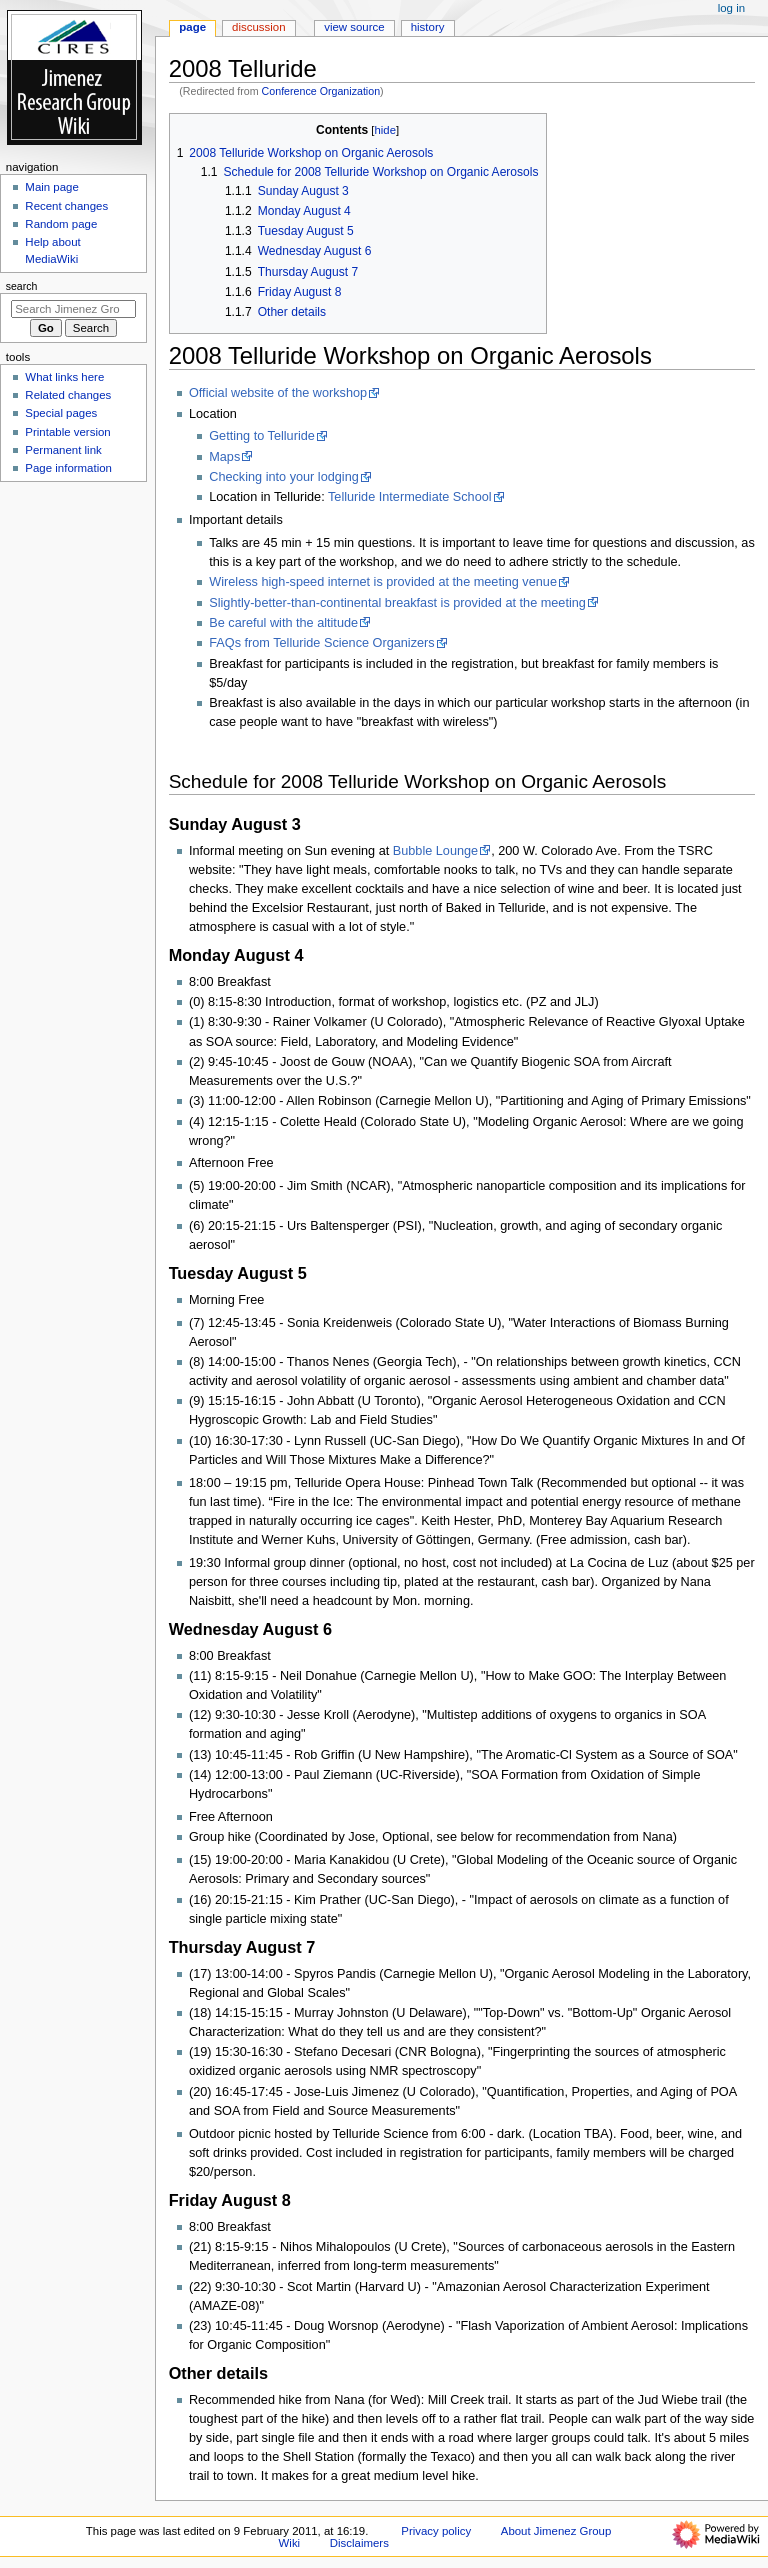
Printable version (67, 432)
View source (354, 27)
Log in (731, 8)
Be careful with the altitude (283, 623)
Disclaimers (359, 2543)
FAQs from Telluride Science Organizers (321, 643)
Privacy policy (436, 2531)
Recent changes (66, 206)
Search (22, 286)
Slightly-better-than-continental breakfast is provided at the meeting (397, 603)
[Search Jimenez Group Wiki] (73, 309)
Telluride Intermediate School (410, 497)
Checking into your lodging (284, 477)
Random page (61, 224)
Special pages (61, 413)
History (428, 27)
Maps (224, 457)
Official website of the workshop (278, 393)
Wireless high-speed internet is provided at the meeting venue (383, 582)
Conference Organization (321, 91)
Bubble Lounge (435, 851)
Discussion (258, 27)
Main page (52, 187)
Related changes (68, 395)
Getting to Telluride (262, 436)
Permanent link (63, 450)
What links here (64, 377)
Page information (68, 468)
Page (192, 27)
